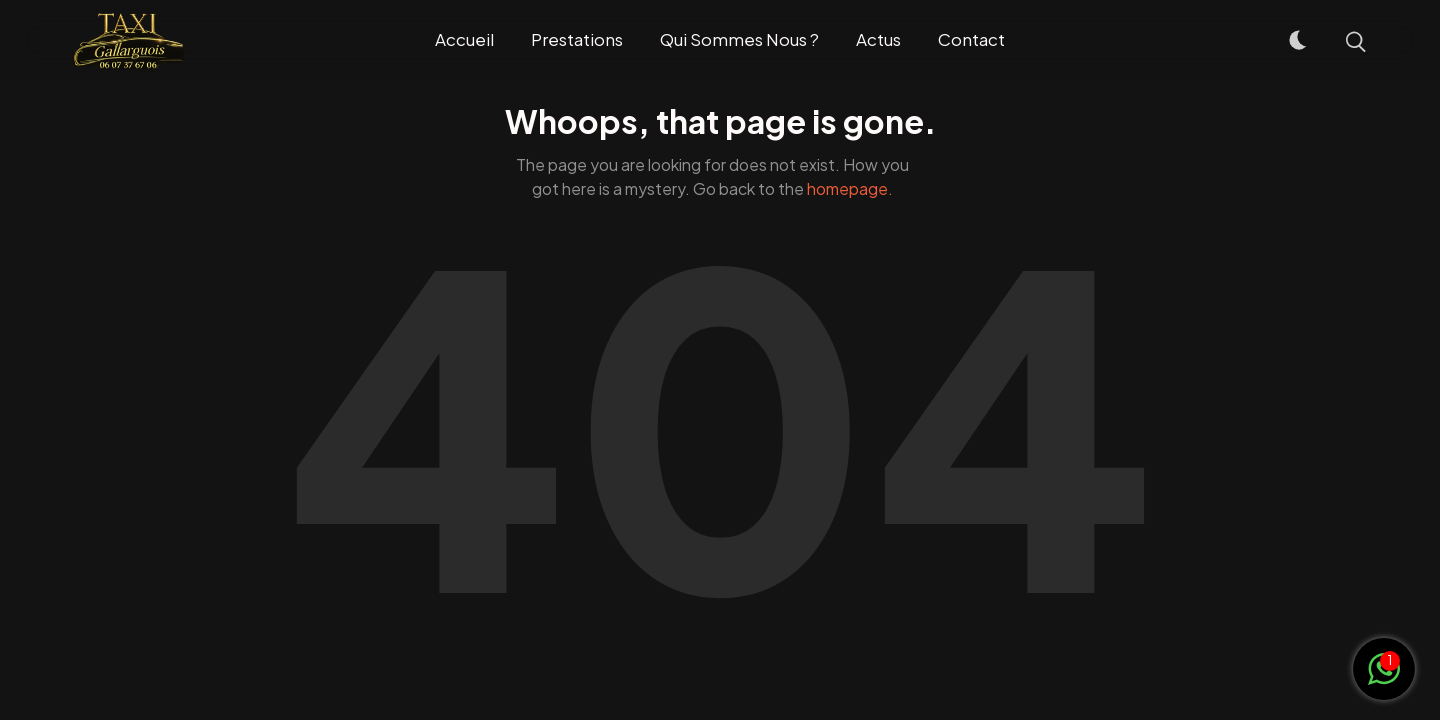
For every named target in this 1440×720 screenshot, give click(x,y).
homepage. (850, 188)
